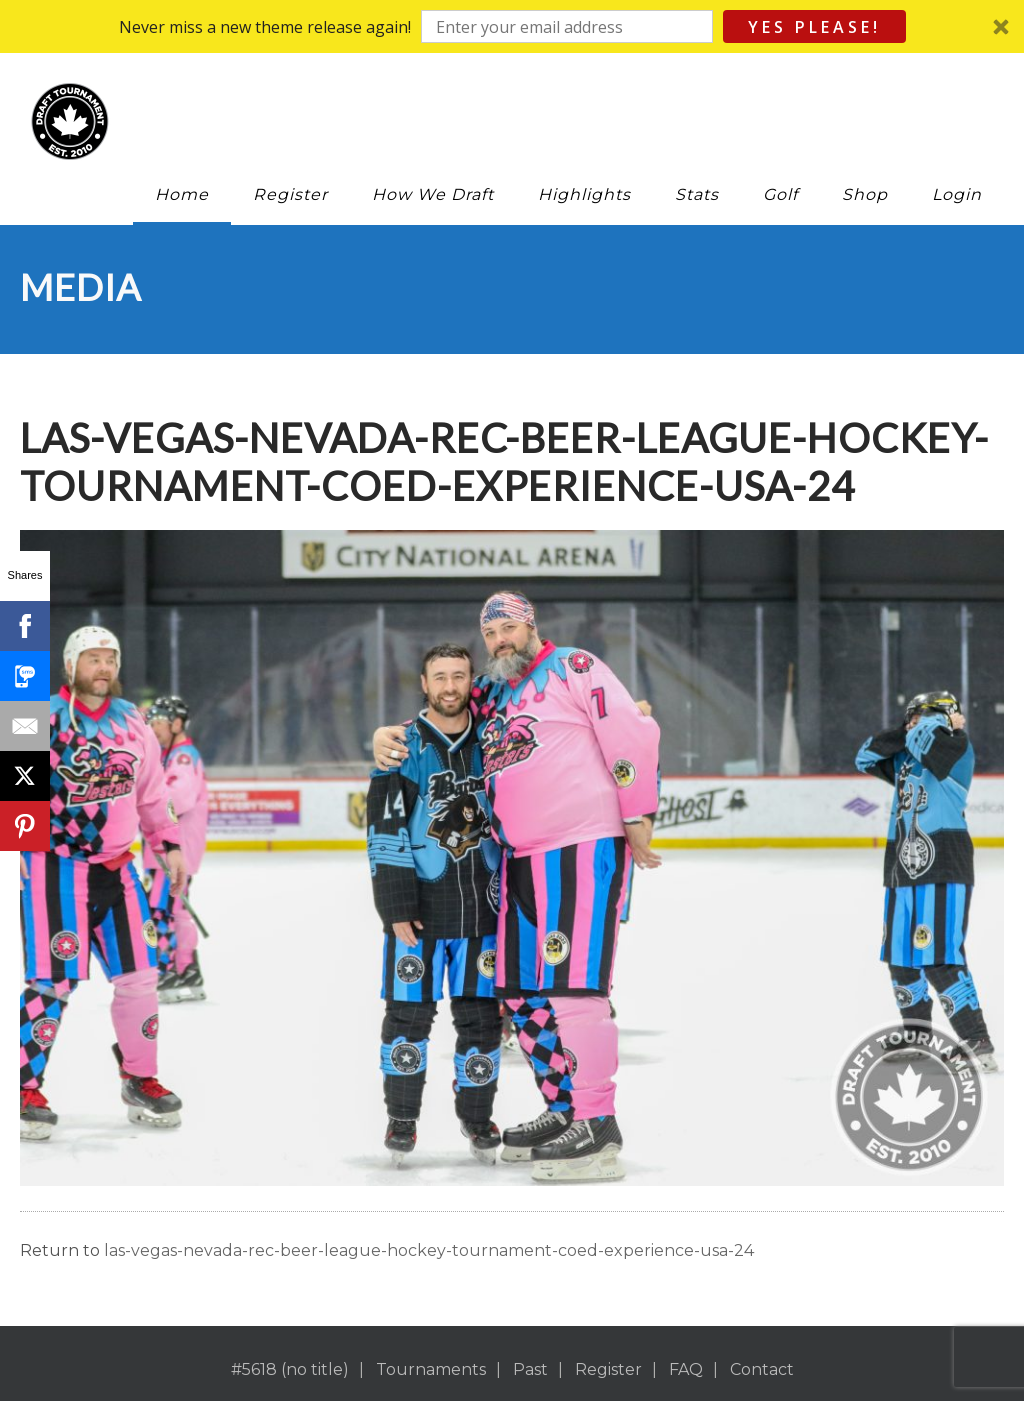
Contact (762, 1369)
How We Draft (433, 194)
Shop (865, 194)
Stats (697, 194)
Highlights (584, 194)
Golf (780, 194)
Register (290, 194)
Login (957, 194)
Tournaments (431, 1369)
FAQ (686, 1369)
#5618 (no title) (290, 1369)
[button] (512, 26)
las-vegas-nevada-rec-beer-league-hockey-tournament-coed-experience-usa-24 (429, 1250)
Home (182, 194)
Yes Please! (814, 27)
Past (530, 1369)
